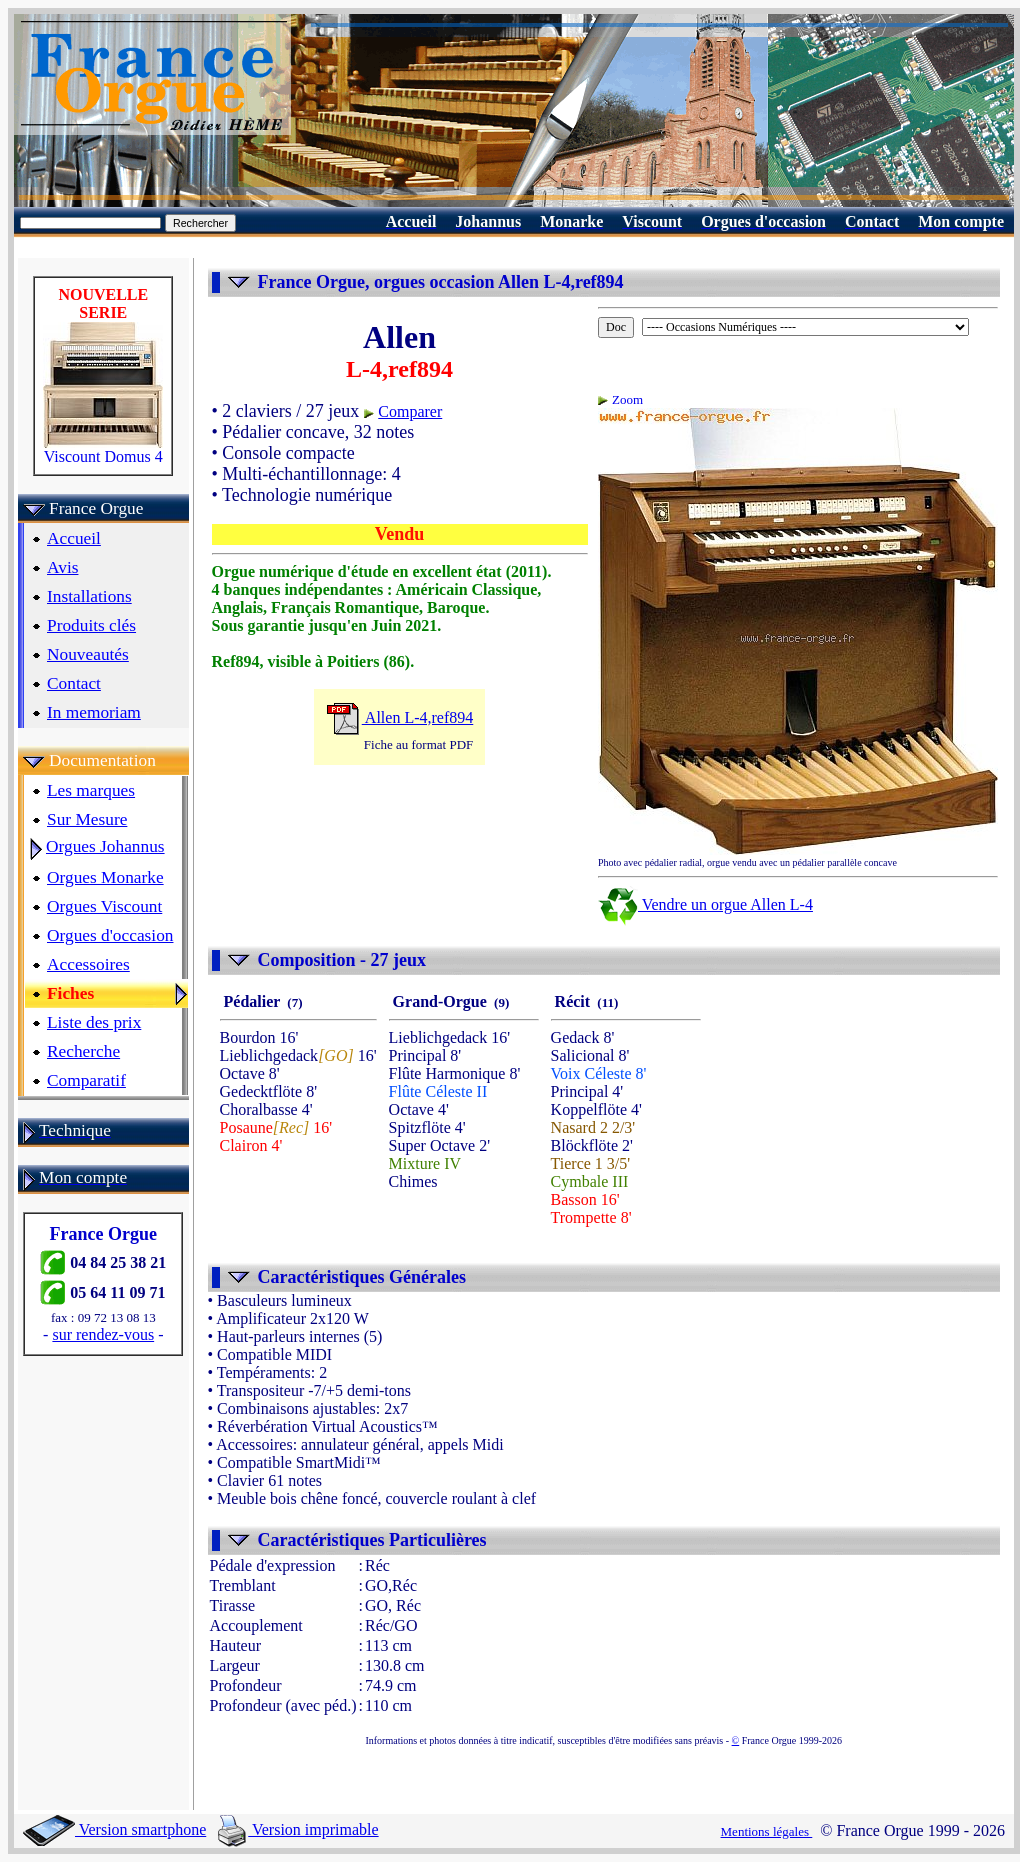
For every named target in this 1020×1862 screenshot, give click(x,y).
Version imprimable (298, 1829)
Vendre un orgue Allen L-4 (705, 904)
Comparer (410, 411)
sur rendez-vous (103, 1334)
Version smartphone (114, 1829)
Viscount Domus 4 (103, 449)
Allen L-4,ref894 (400, 717)
